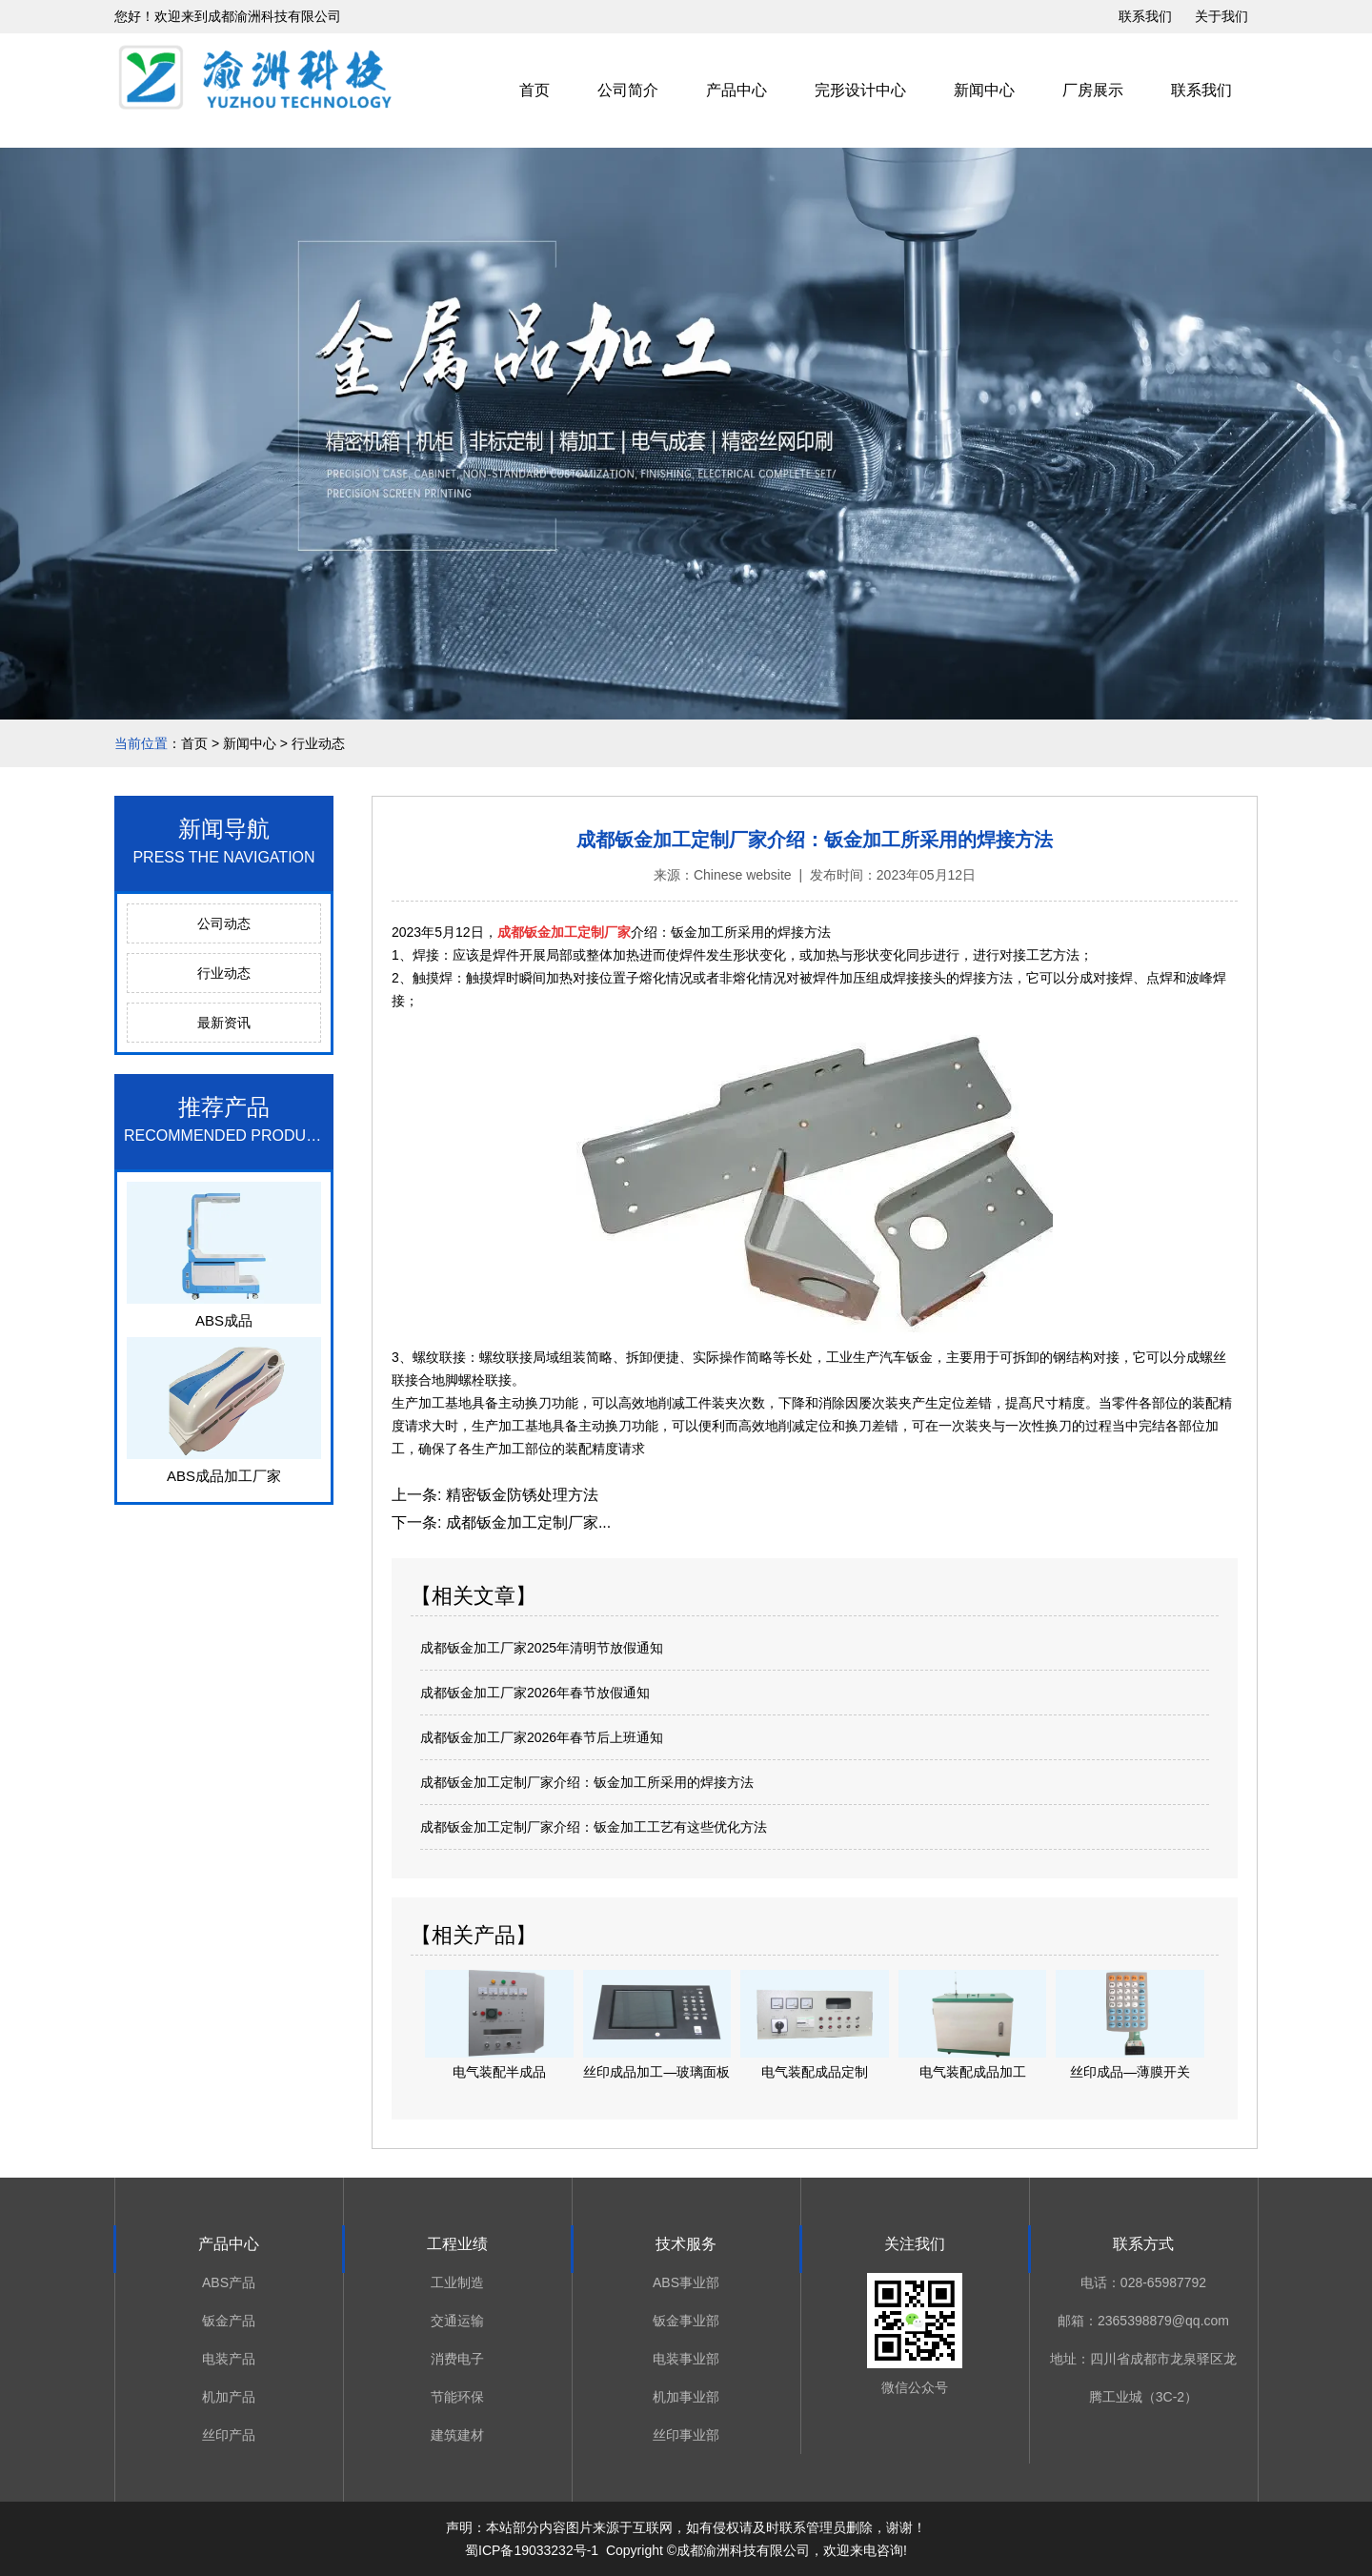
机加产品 (228, 2396)
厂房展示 (1092, 90)
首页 (534, 90)
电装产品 (228, 2358)
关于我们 (1221, 16)
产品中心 (736, 90)
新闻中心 (984, 90)
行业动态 (224, 973)
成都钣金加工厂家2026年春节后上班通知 (541, 1737)
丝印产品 (228, 2435)
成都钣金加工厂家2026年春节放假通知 (535, 1692)
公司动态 (224, 923)
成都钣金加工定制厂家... (526, 1522)
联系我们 (1145, 16)
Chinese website (743, 874)
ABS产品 (228, 2282)
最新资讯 (224, 1022)
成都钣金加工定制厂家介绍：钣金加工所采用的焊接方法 (587, 1782)
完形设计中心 (860, 90)
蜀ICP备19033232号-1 (531, 2550)
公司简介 (627, 90)
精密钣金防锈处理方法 (519, 1495)
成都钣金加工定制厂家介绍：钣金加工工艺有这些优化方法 (593, 1827)
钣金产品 (228, 2320)
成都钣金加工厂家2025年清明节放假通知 (541, 1647)
